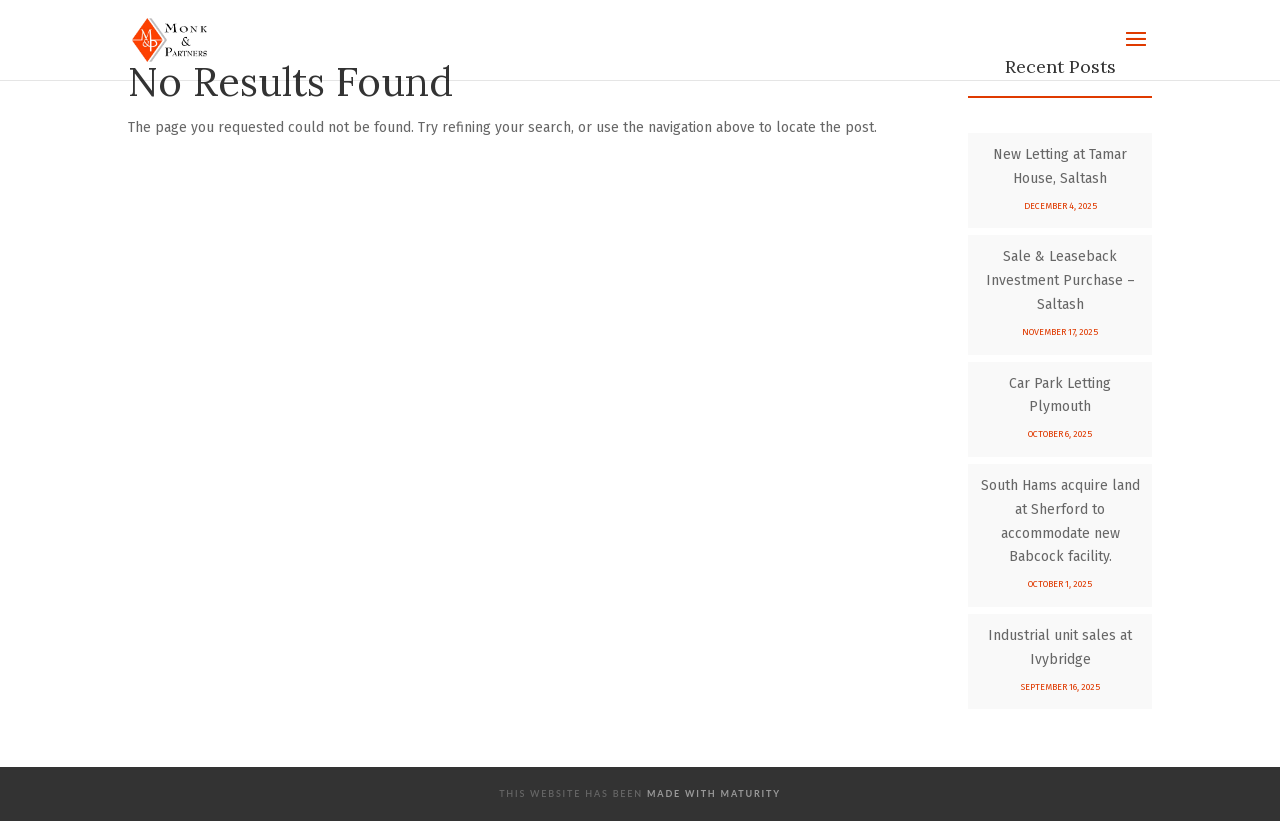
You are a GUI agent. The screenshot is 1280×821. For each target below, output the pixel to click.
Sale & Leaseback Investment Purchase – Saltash (1060, 280)
